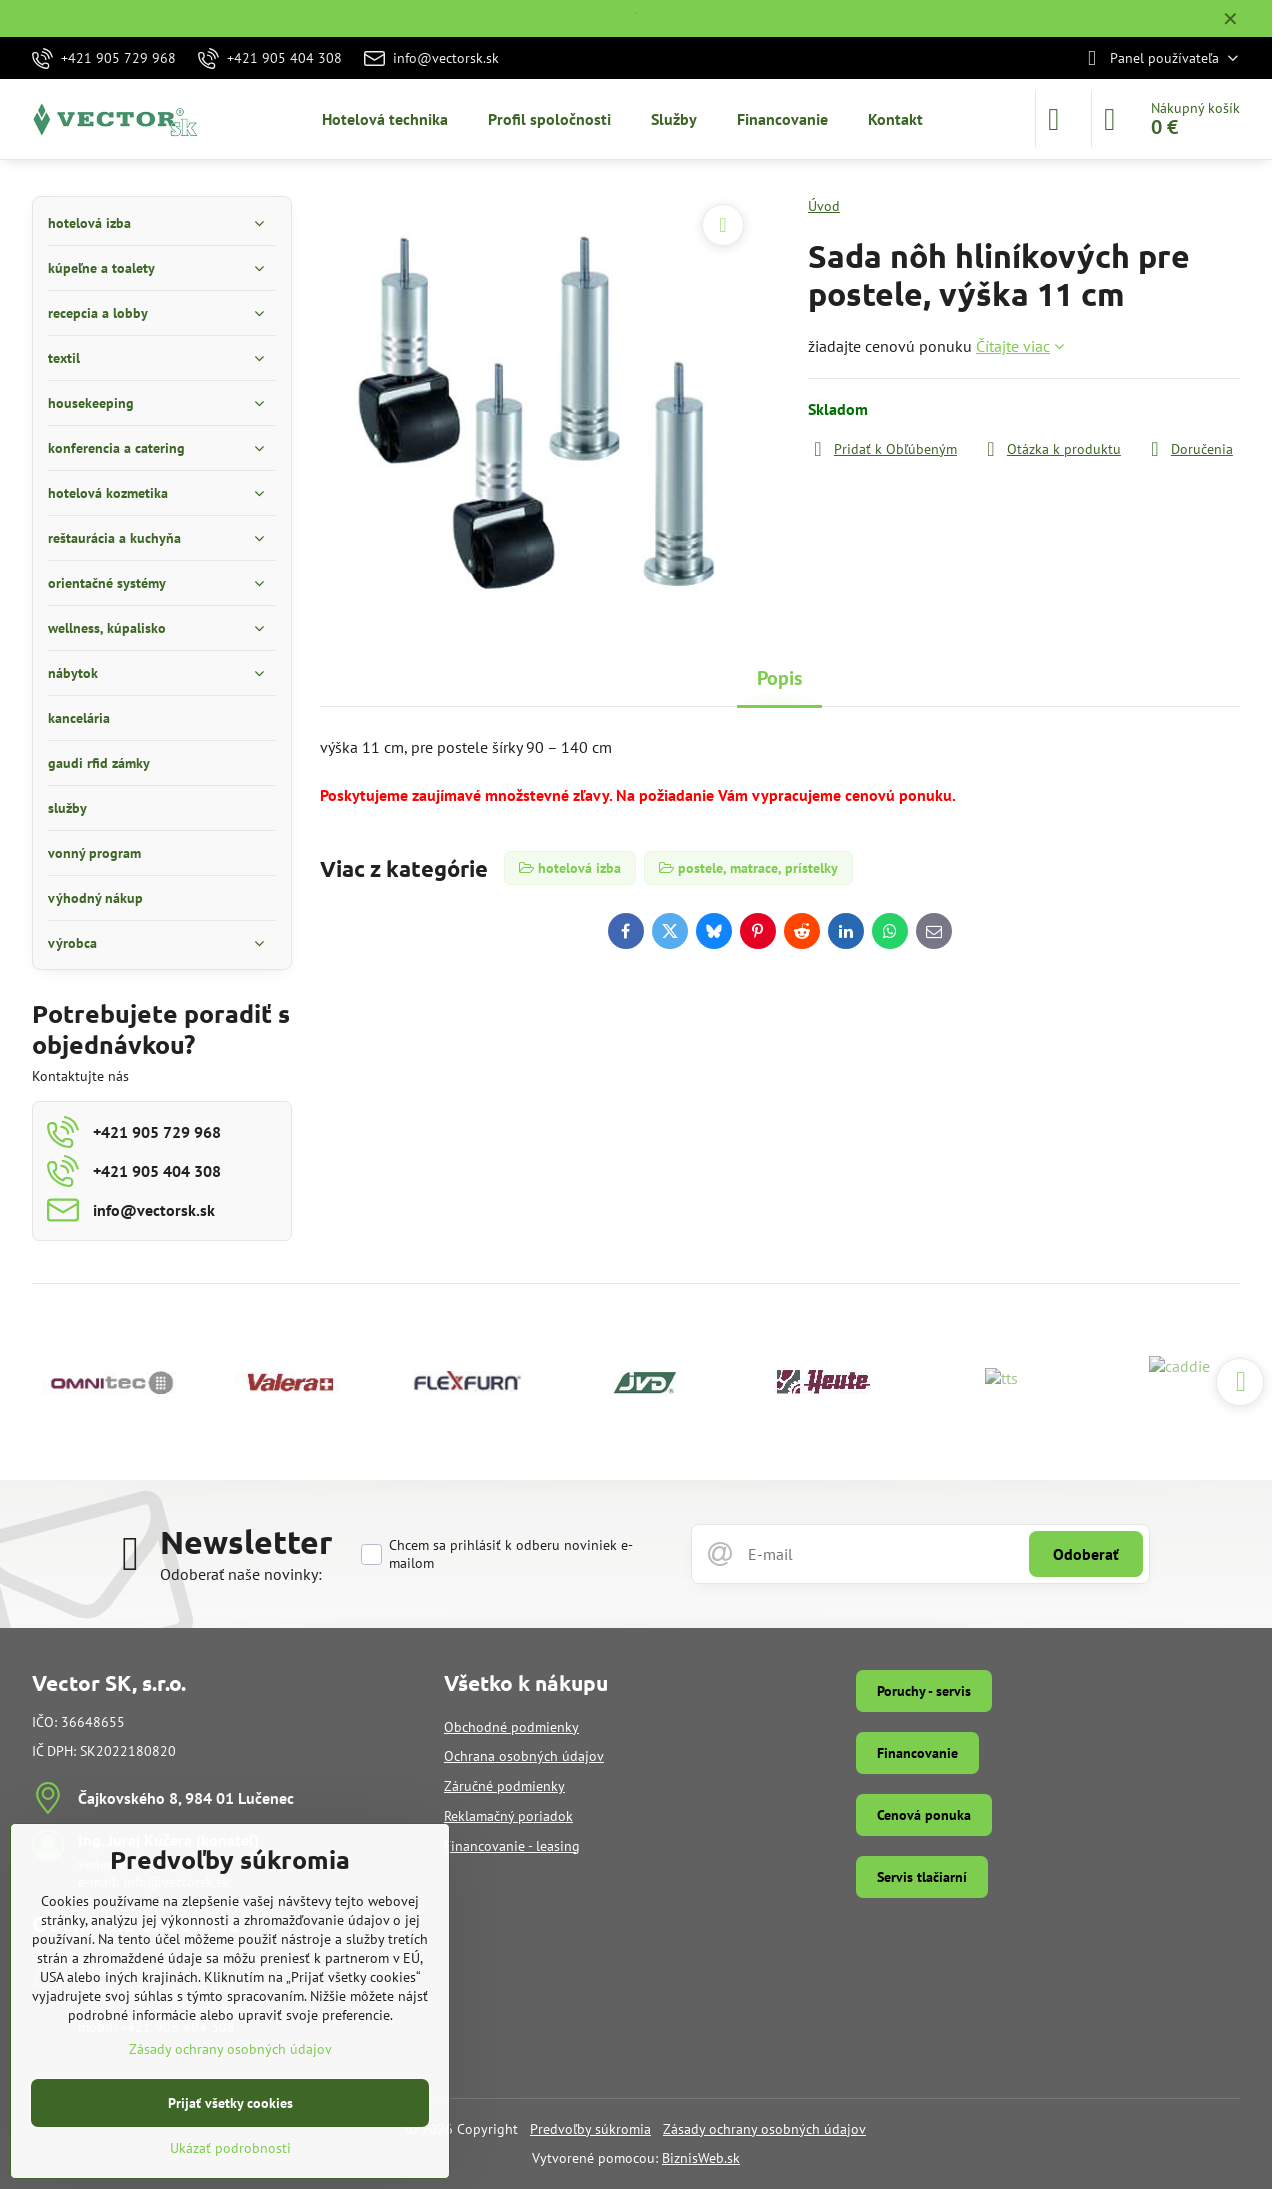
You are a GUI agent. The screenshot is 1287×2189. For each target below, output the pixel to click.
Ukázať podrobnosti (230, 2148)
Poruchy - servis (924, 1691)
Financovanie (917, 1753)
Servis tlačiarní (922, 1877)
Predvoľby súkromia (590, 2129)
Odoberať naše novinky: (241, 1574)
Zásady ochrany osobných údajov (764, 2129)
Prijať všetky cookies (230, 2103)
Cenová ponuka (924, 1815)
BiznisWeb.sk (701, 2158)
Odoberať (1086, 1554)
